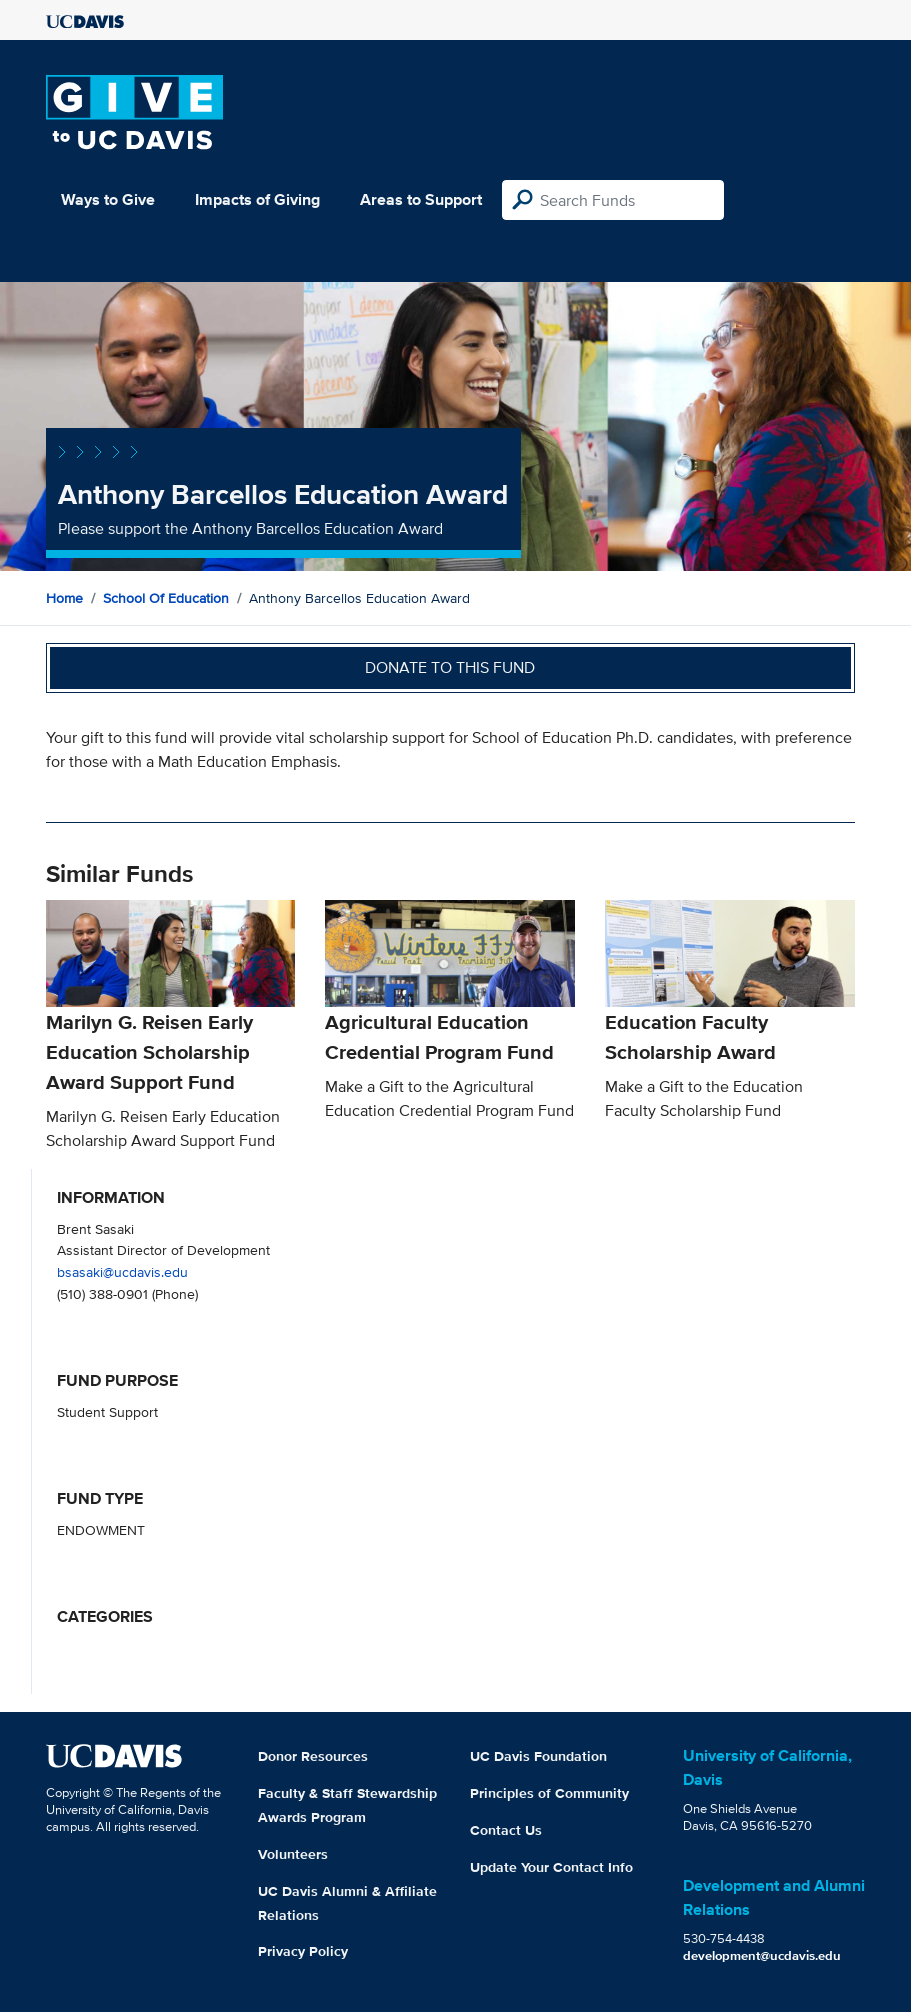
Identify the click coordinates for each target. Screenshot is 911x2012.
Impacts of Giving (257, 199)
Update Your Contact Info (551, 1867)
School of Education (166, 598)
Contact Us (506, 1830)
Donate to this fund (450, 667)
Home (64, 598)
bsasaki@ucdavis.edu (122, 1271)
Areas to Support (421, 199)
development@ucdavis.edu (762, 1955)
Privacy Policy (303, 1951)
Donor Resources (313, 1756)
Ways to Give (108, 199)
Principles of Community (549, 1793)
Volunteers (293, 1854)
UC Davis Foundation (538, 1756)
